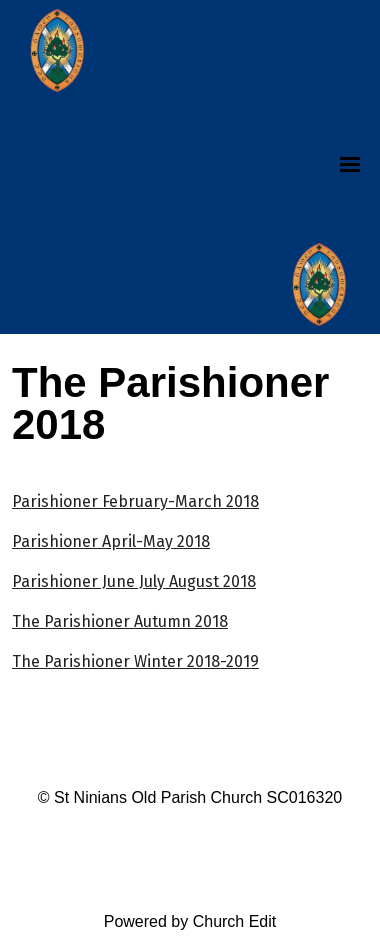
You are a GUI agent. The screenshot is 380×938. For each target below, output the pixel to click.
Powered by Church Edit (190, 921)
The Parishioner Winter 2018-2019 (135, 661)
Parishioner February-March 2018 (135, 501)
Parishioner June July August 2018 (134, 581)
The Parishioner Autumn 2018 (120, 621)
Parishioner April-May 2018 (111, 541)
